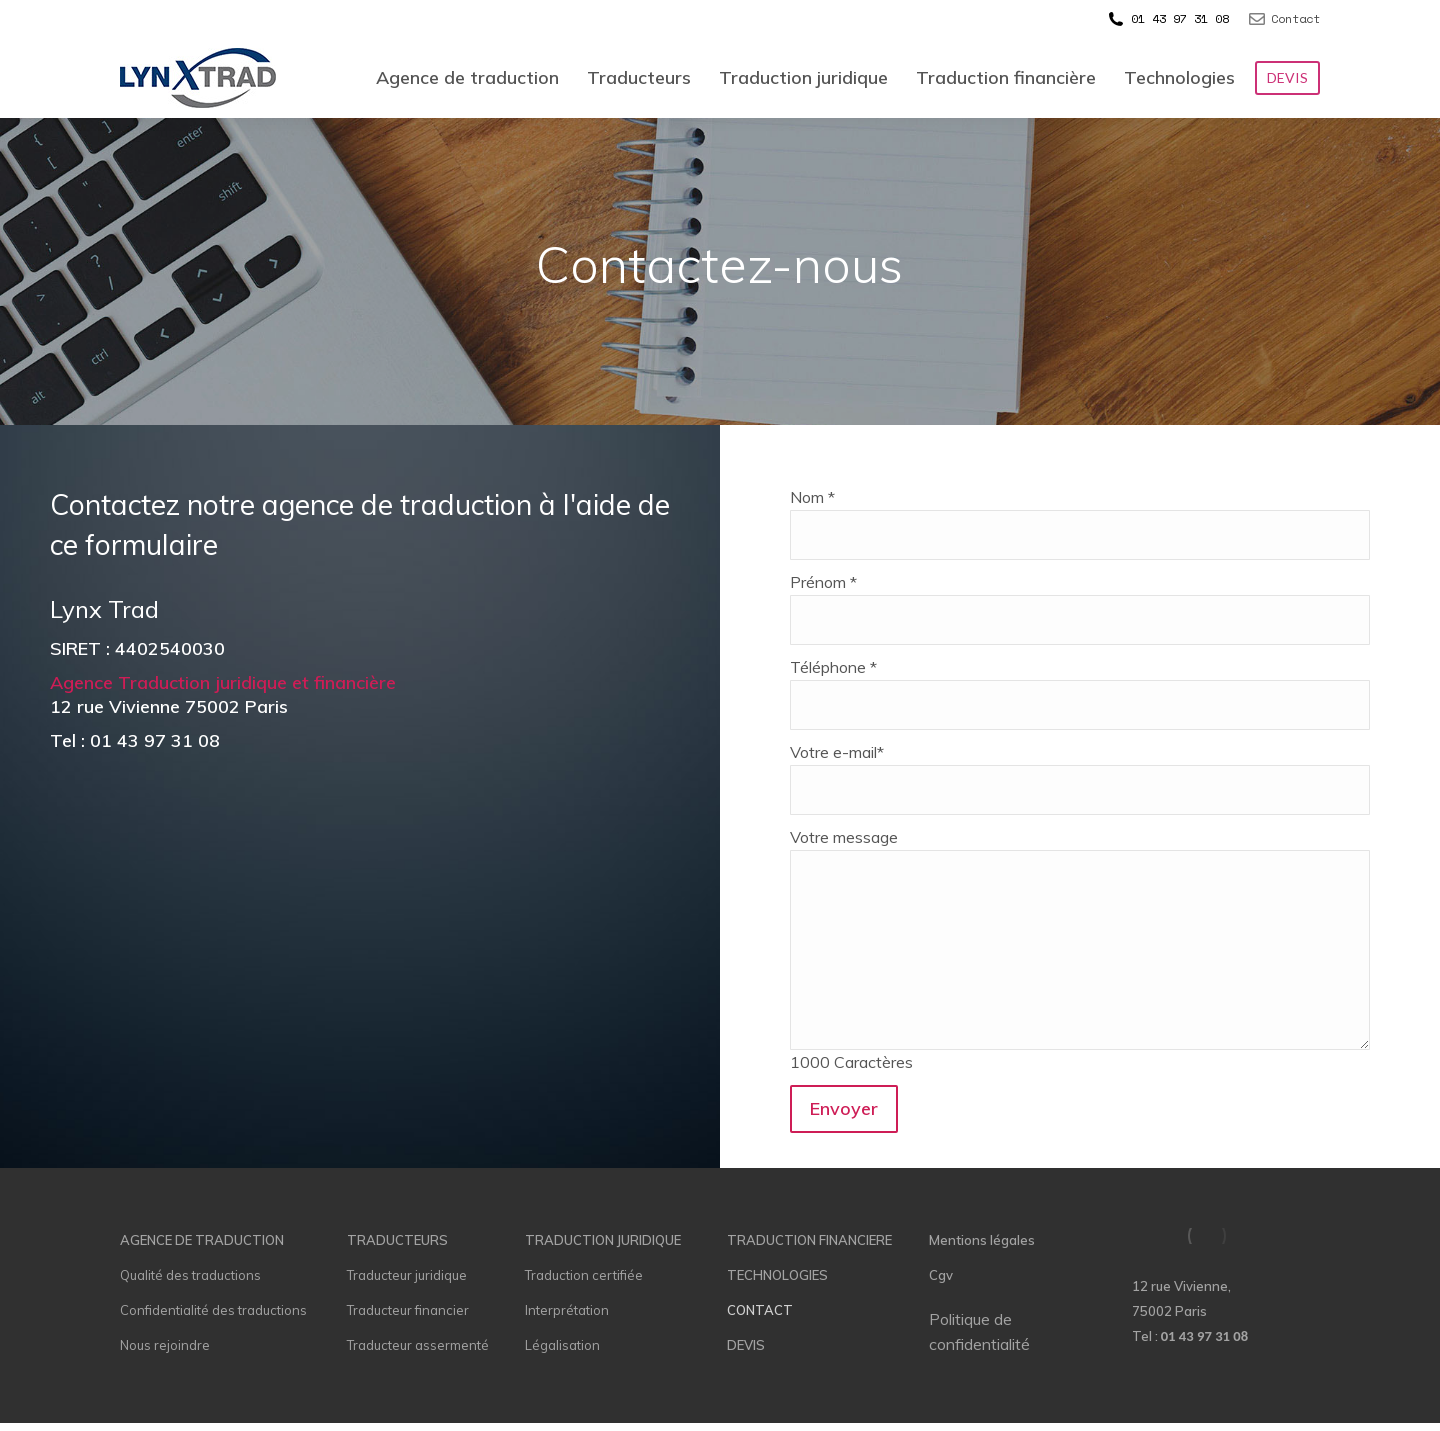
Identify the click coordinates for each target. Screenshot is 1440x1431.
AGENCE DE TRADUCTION (202, 1240)
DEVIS (746, 1345)
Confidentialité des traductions (213, 1310)
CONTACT (760, 1310)
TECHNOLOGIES (777, 1275)
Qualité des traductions (190, 1275)
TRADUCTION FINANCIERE (809, 1240)
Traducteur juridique (407, 1275)
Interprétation (567, 1310)
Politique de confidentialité (979, 1331)
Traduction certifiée (584, 1275)
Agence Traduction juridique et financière (225, 682)
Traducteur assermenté (418, 1345)
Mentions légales (982, 1240)
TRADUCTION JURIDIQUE (603, 1240)
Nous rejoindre (165, 1345)
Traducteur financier (408, 1310)
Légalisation (562, 1345)
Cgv (941, 1275)
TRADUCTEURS (397, 1240)
